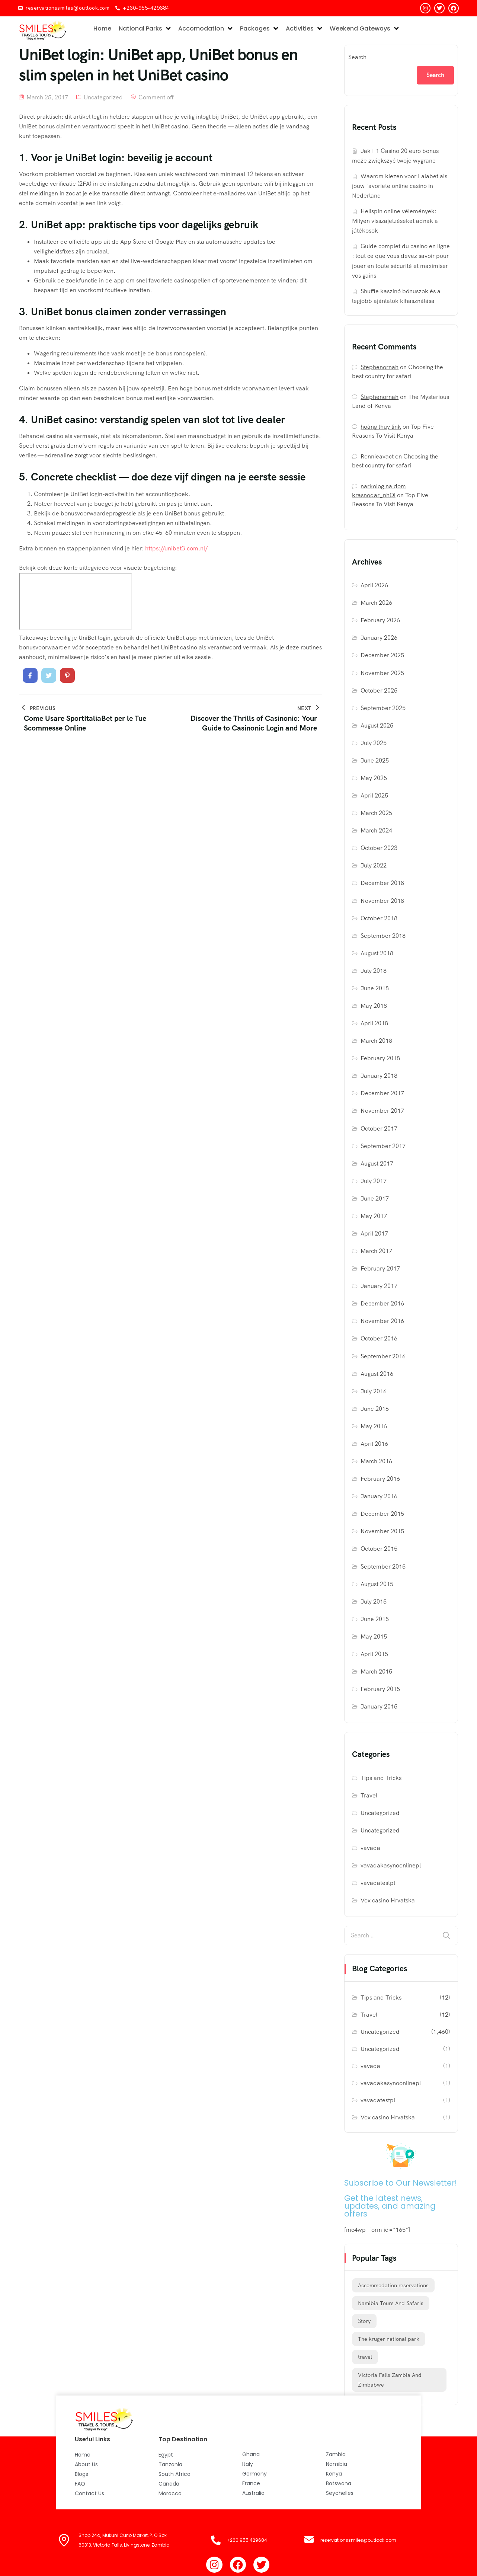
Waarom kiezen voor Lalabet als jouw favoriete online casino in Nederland (399, 185)
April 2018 (374, 1023)
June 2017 (375, 1198)
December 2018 (382, 883)
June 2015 (375, 1619)
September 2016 (383, 1356)
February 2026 (380, 620)
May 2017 (374, 1216)
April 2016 (374, 1444)
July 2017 (374, 1181)
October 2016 (379, 1338)
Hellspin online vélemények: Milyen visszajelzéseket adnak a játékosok (395, 220)
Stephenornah (379, 367)
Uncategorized (103, 97)
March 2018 (376, 1041)
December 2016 (382, 1303)
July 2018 (374, 971)
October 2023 (379, 848)
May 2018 (374, 1006)
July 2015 (374, 1601)
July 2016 (374, 1391)
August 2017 (377, 1163)
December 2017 (382, 1093)
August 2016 (377, 1374)
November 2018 (382, 901)
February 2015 (380, 1689)
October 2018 (379, 918)
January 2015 (379, 1706)
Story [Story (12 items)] (364, 2321)
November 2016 (382, 1321)
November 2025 (382, 673)
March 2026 (376, 603)
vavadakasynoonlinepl (391, 1865)
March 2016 (376, 1461)
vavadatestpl (378, 1883)
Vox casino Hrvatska (388, 1900)
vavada (370, 1848)
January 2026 (379, 638)
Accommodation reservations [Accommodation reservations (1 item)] (393, 2285)
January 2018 (379, 1076)
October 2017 (379, 1128)
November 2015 (382, 1531)
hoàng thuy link (381, 427)
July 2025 (374, 743)
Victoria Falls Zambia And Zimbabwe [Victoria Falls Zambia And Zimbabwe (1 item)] (390, 2380)
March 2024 (376, 830)
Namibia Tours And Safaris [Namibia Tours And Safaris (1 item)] (390, 2303)
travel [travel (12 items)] (365, 2356)
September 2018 (383, 936)
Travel (369, 1795)
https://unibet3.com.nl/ (176, 548)
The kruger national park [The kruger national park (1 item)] (388, 2339)
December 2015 (382, 1514)
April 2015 (374, 1654)
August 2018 (377, 953)
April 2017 (374, 1233)
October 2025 (379, 690)
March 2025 (376, 813)
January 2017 (379, 1286)
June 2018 (375, 988)
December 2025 (382, 655)
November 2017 (382, 1111)
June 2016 (375, 1409)
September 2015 (383, 1566)
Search (357, 57)
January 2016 (379, 1496)
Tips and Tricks (381, 1778)
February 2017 (380, 1268)
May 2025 (374, 778)
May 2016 (374, 1426)
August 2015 (377, 1584)
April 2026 (374, 585)
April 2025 (374, 795)
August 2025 (377, 725)
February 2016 (380, 1479)
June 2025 (375, 760)
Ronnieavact (377, 456)
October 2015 (379, 1549)
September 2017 (383, 1146)
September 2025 (383, 708)
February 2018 (380, 1058)
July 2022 (374, 865)
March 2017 (376, 1251)
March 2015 (376, 1671)
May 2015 (374, 1636)
